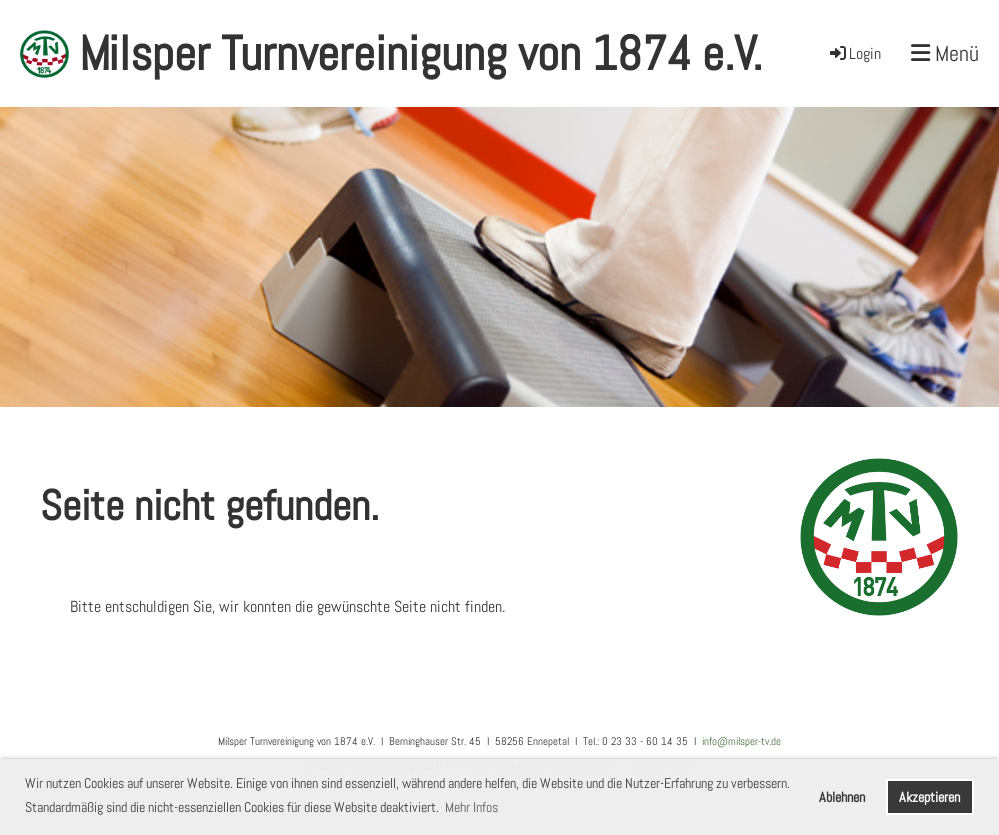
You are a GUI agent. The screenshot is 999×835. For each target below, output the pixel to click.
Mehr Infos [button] (471, 807)
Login (854, 53)
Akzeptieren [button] (929, 797)
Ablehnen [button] (842, 797)
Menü (945, 53)
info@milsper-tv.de (741, 741)
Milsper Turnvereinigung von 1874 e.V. (420, 53)
